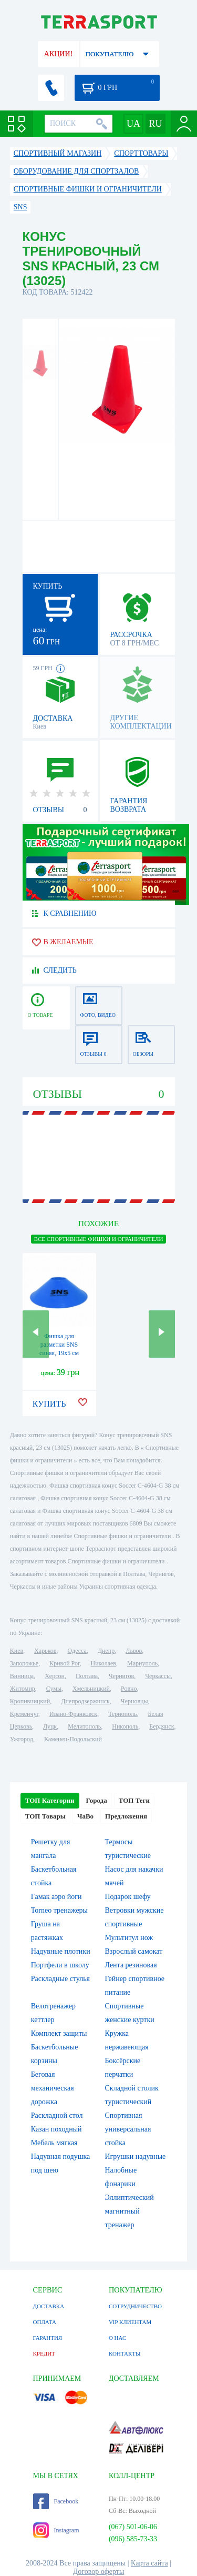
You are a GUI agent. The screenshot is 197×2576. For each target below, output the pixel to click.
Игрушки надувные (135, 2156)
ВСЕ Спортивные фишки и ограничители (98, 1239)
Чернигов (121, 1676)
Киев (16, 1650)
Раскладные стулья (60, 1979)
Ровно (129, 1688)
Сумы (53, 1688)
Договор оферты (99, 2571)
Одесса (77, 1650)
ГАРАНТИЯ (48, 2338)
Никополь (125, 1726)
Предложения (126, 1816)
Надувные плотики (60, 1951)
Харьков (45, 1650)
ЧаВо (85, 1816)
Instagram (56, 2530)
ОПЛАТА (44, 2322)
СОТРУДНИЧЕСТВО (135, 2306)
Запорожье (24, 1663)
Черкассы (158, 1676)
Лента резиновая (131, 1965)
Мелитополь (84, 1726)
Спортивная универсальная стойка (128, 2129)
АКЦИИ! (58, 54)
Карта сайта (149, 2563)
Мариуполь (142, 1663)
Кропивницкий (30, 1701)
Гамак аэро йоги (56, 1897)
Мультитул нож (129, 1938)
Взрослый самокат (134, 1951)
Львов (134, 1650)
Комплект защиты (59, 2033)
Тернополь (122, 1714)
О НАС (117, 2338)
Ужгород (21, 1739)
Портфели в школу (60, 1965)
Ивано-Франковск (73, 1714)
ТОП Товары (45, 1816)
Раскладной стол (57, 2115)
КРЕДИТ (44, 2353)
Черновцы (134, 1701)
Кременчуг (24, 1714)
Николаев (103, 1663)
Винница (22, 1676)
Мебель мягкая (54, 2143)
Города (96, 1800)
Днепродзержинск (85, 1701)
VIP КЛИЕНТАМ (130, 2322)
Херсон (55, 1676)
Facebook (56, 2501)
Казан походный (56, 2129)
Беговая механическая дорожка (52, 2088)
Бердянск (161, 1726)
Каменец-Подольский (73, 1739)
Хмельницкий (91, 1688)
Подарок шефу (128, 1897)
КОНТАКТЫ (125, 2353)
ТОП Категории (50, 1800)
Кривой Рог (64, 1663)
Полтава (87, 1676)
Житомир (22, 1688)
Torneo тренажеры (59, 1910)
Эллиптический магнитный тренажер (129, 2211)
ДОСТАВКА (49, 2306)
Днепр (106, 1650)
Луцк (50, 1726)
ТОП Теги (134, 1800)
